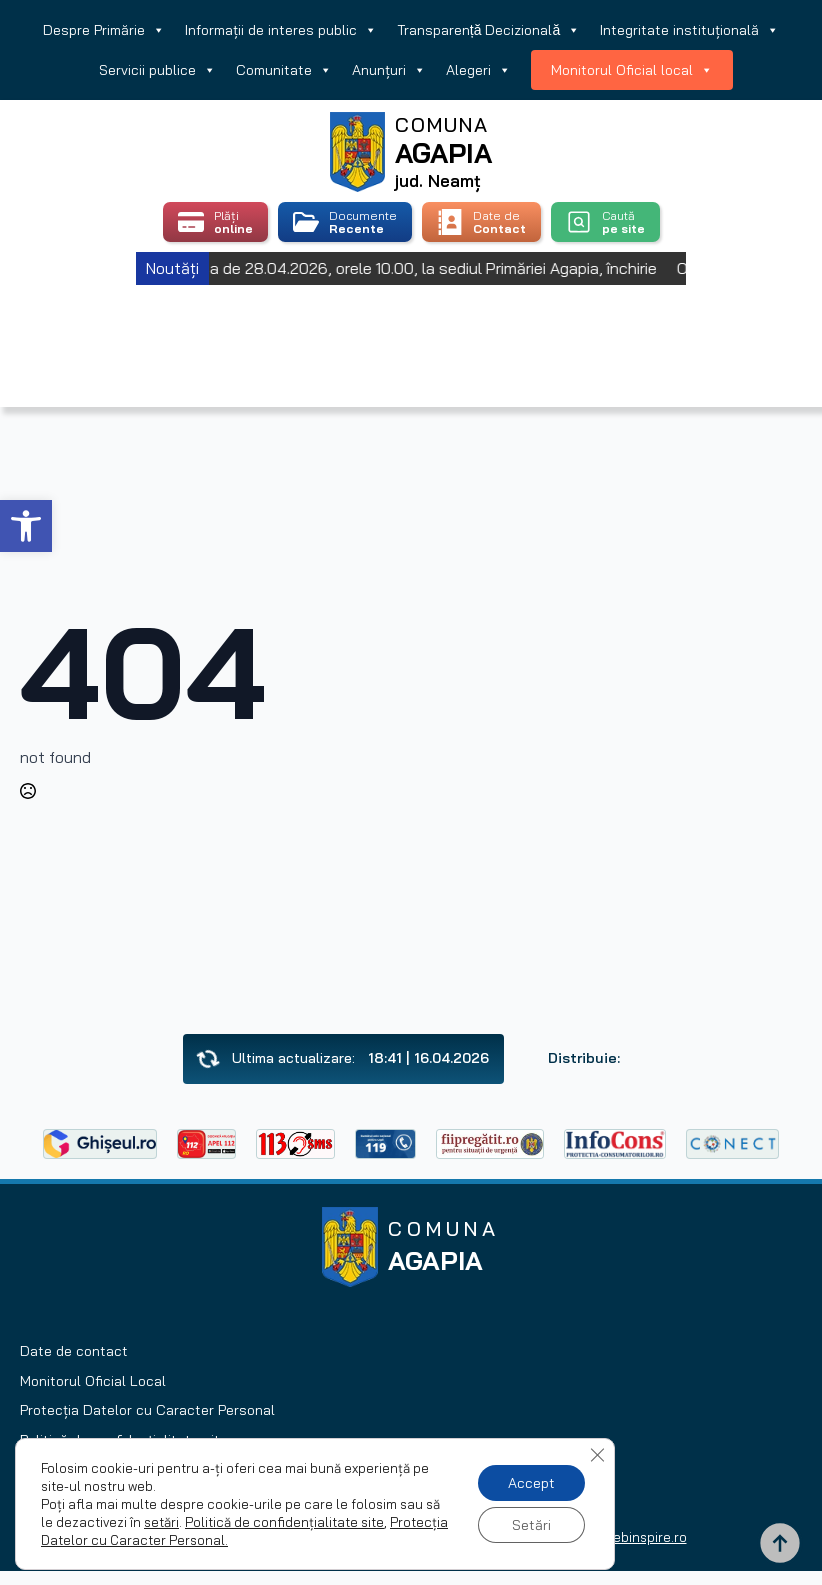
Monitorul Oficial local (632, 70)
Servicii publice (157, 70)
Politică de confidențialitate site (284, 1522)
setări (161, 1522)
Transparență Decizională (488, 30)
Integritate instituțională (689, 30)
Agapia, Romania (411, 320)
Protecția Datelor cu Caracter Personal (147, 1410)
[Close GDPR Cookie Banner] (597, 1455)
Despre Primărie (104, 30)
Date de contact (74, 1351)
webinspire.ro (645, 1537)
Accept (531, 1483)
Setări (531, 1525)
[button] (26, 526)
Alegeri (478, 70)
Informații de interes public (281, 30)
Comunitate (284, 70)
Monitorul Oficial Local (93, 1381)
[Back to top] (780, 1543)
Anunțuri (389, 70)
